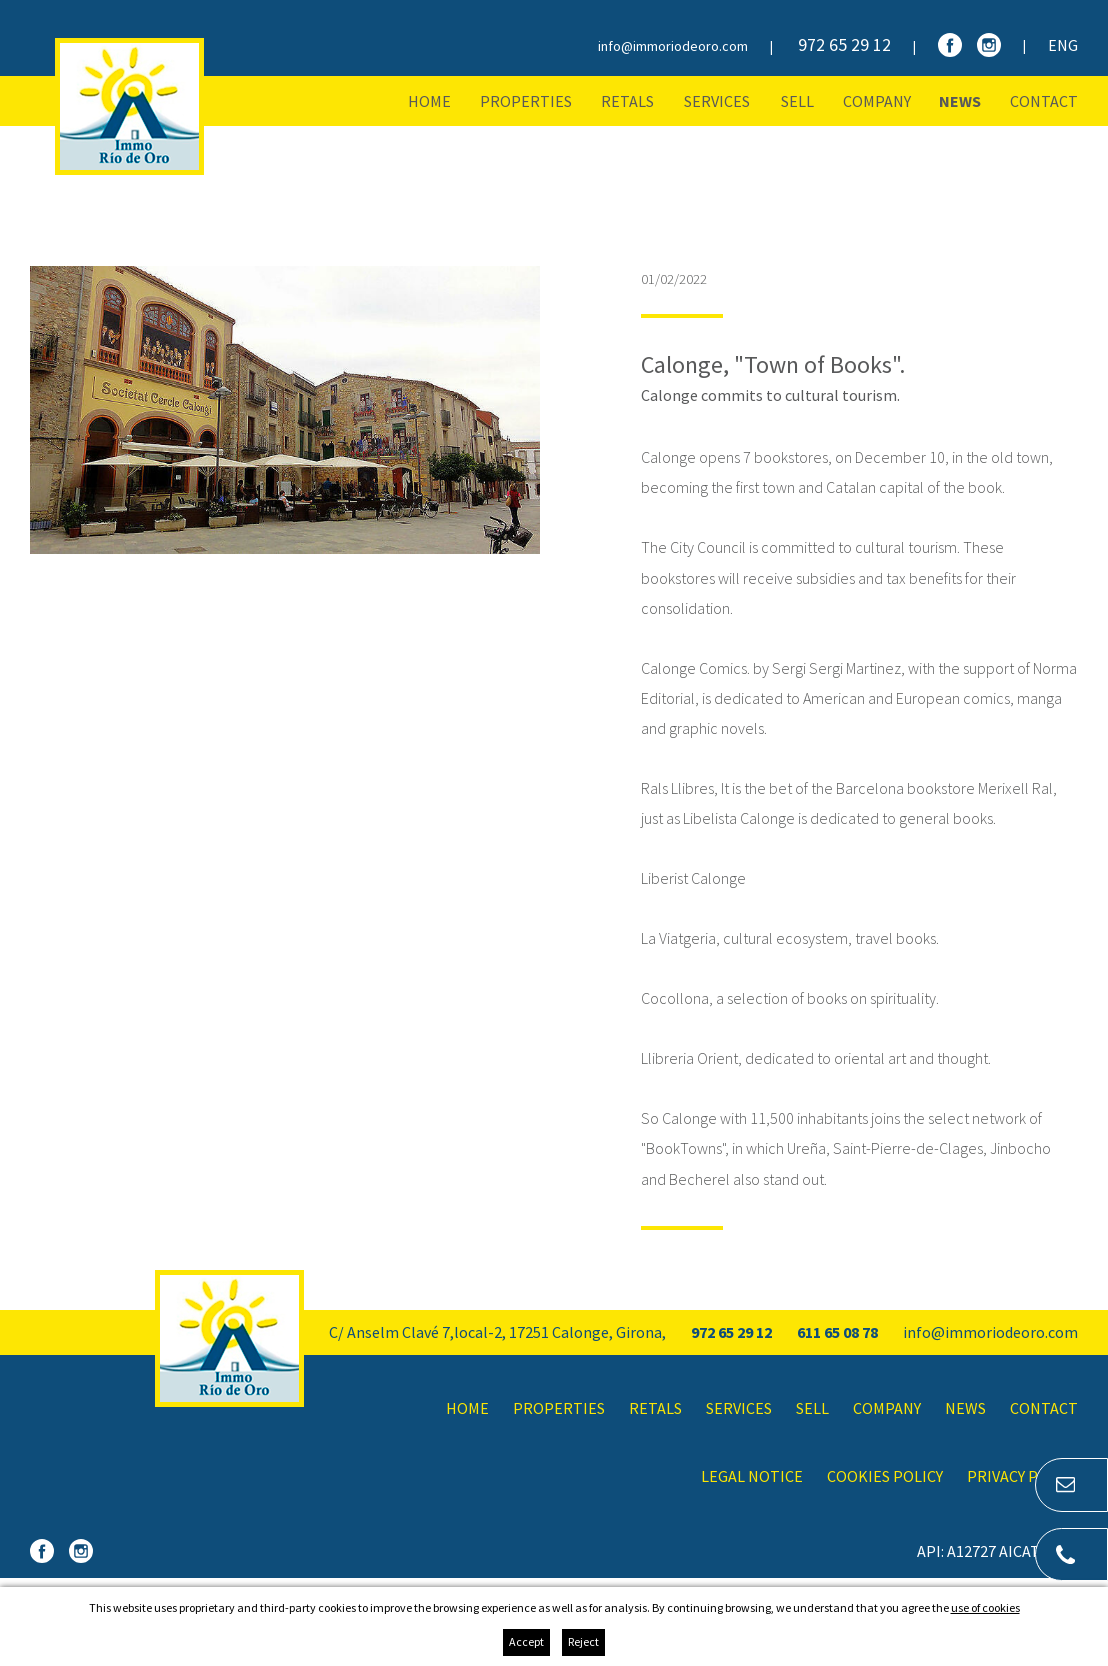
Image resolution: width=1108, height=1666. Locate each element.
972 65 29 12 (844, 44)
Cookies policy (885, 1476)
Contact (1044, 101)
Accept (526, 1641)
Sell (797, 101)
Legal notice (752, 1476)
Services (717, 101)
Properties (526, 101)
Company (877, 101)
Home (429, 101)
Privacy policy (1022, 1476)
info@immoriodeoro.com (673, 46)
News (960, 101)
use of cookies (985, 1607)
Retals (627, 101)
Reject (583, 1641)
